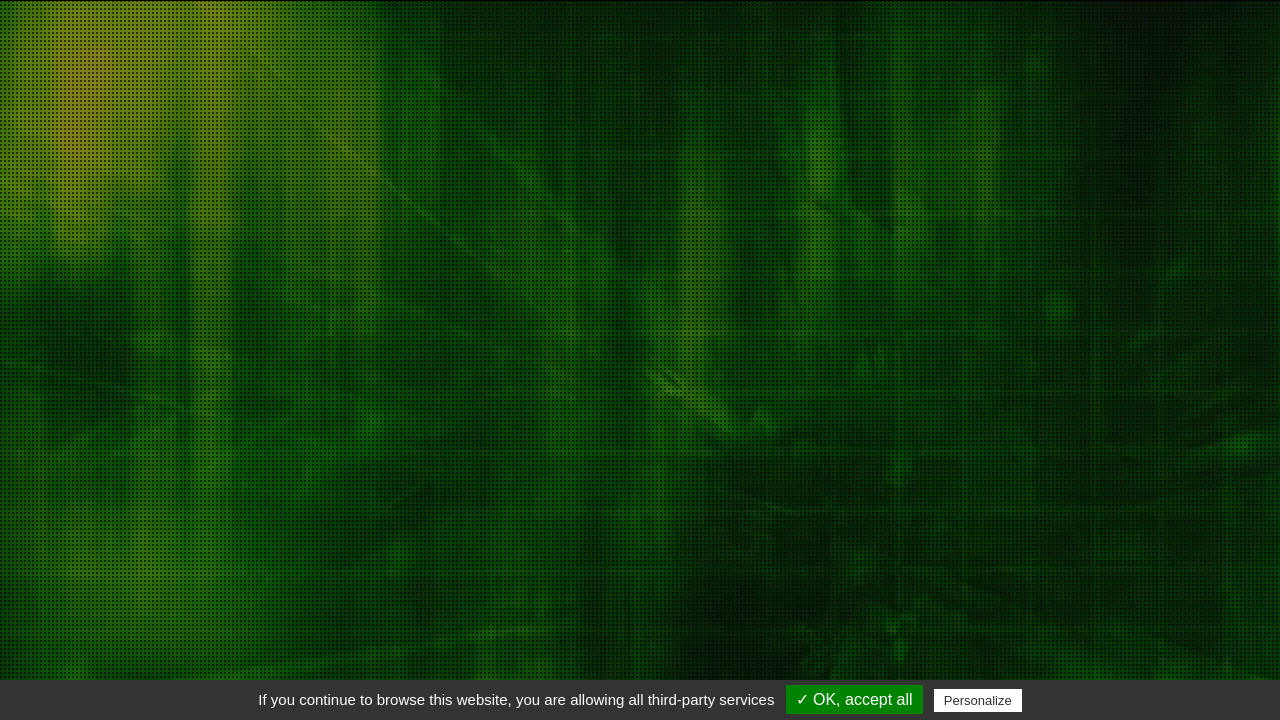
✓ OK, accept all (854, 699)
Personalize (978, 700)
